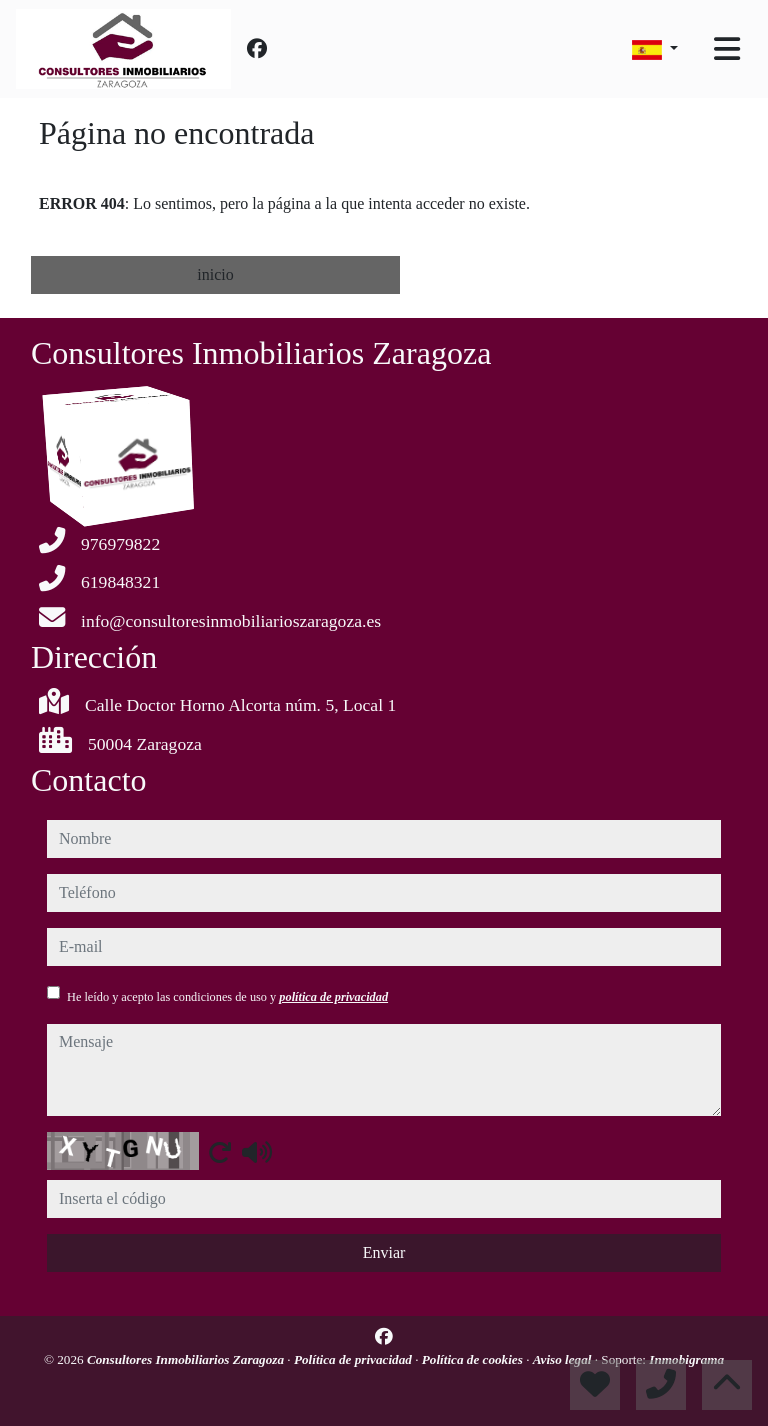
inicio (215, 274)
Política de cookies (474, 1359)
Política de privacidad (354, 1359)
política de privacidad (333, 997)
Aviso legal (564, 1359)
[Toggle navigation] (727, 49)
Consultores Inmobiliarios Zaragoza (187, 1359)
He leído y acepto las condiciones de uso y (227, 997)
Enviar (384, 1252)
